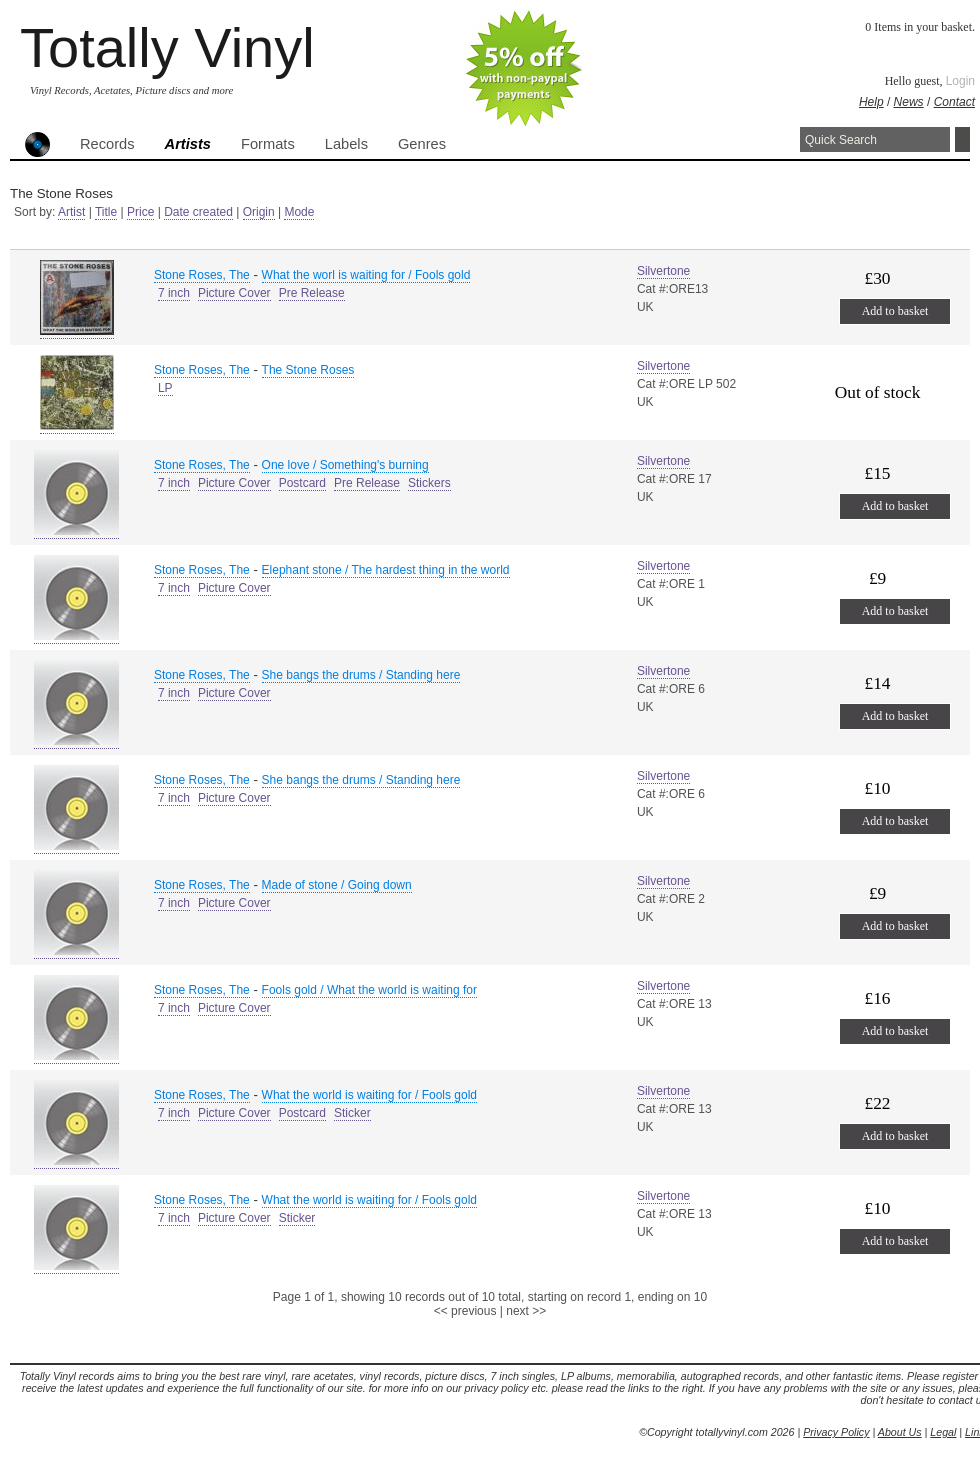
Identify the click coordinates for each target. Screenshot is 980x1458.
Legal (943, 1432)
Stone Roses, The (202, 275)
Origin (259, 212)
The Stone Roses (308, 370)
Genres (422, 144)
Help (871, 102)
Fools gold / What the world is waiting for (369, 990)
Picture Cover (234, 293)
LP (165, 388)
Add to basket (895, 311)
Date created (198, 212)
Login (960, 81)
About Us (900, 1432)
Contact (954, 102)
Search (962, 139)
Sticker (352, 1113)
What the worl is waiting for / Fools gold (366, 275)
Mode (299, 212)
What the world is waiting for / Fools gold (369, 1095)
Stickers (429, 483)
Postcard (302, 483)
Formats (268, 144)
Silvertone (663, 271)
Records (107, 144)
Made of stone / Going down (337, 885)
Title (106, 212)
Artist (71, 212)
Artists (188, 144)
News (909, 102)
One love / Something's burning (345, 465)
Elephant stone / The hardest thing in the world (386, 570)
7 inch (174, 293)
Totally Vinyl (167, 47)
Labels (346, 144)
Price (140, 212)
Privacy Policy (836, 1432)
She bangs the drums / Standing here (361, 675)
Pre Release (312, 293)
